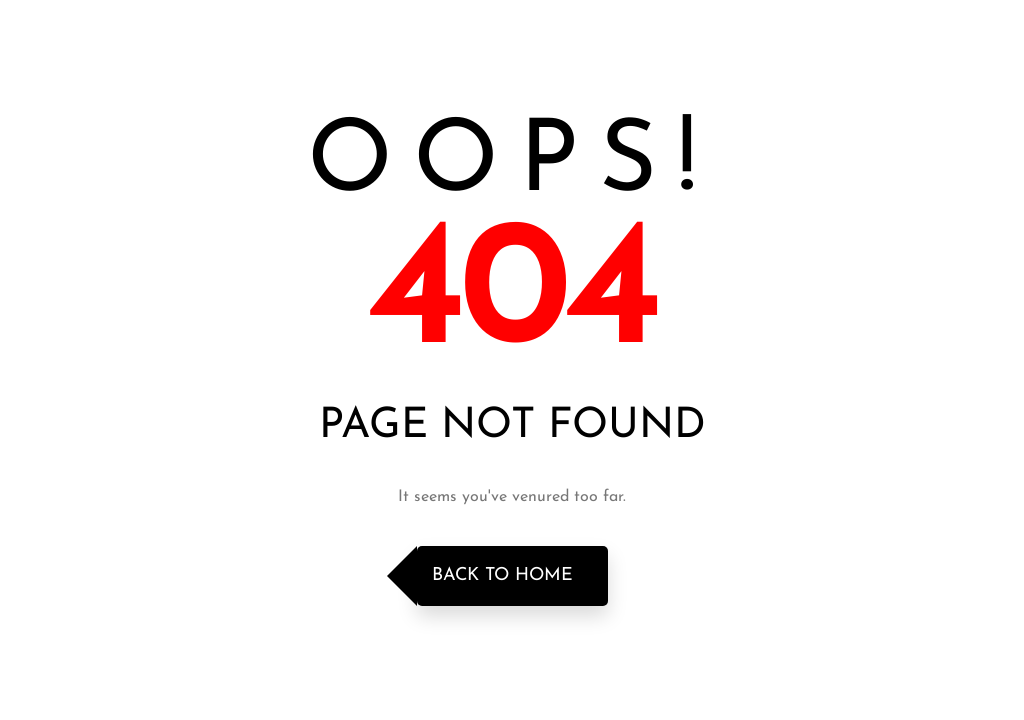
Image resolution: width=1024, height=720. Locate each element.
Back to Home (502, 575)
